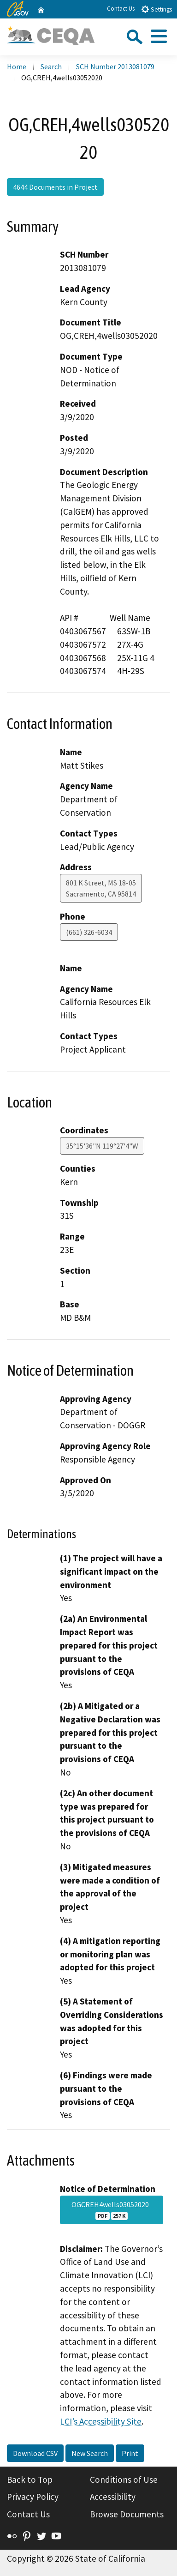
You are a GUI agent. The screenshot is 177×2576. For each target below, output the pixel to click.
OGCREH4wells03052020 (111, 2210)
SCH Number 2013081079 (115, 66)
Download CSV (35, 2453)
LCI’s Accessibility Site (101, 2421)
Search (51, 66)
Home (16, 66)
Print (130, 2453)
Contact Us (121, 8)
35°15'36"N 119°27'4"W (102, 1145)
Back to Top (30, 2479)
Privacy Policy (33, 2496)
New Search (89, 2453)
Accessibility (113, 2496)
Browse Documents (127, 2514)
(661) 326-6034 (89, 932)
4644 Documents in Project (55, 187)
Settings (156, 9)
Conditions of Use (124, 2479)
